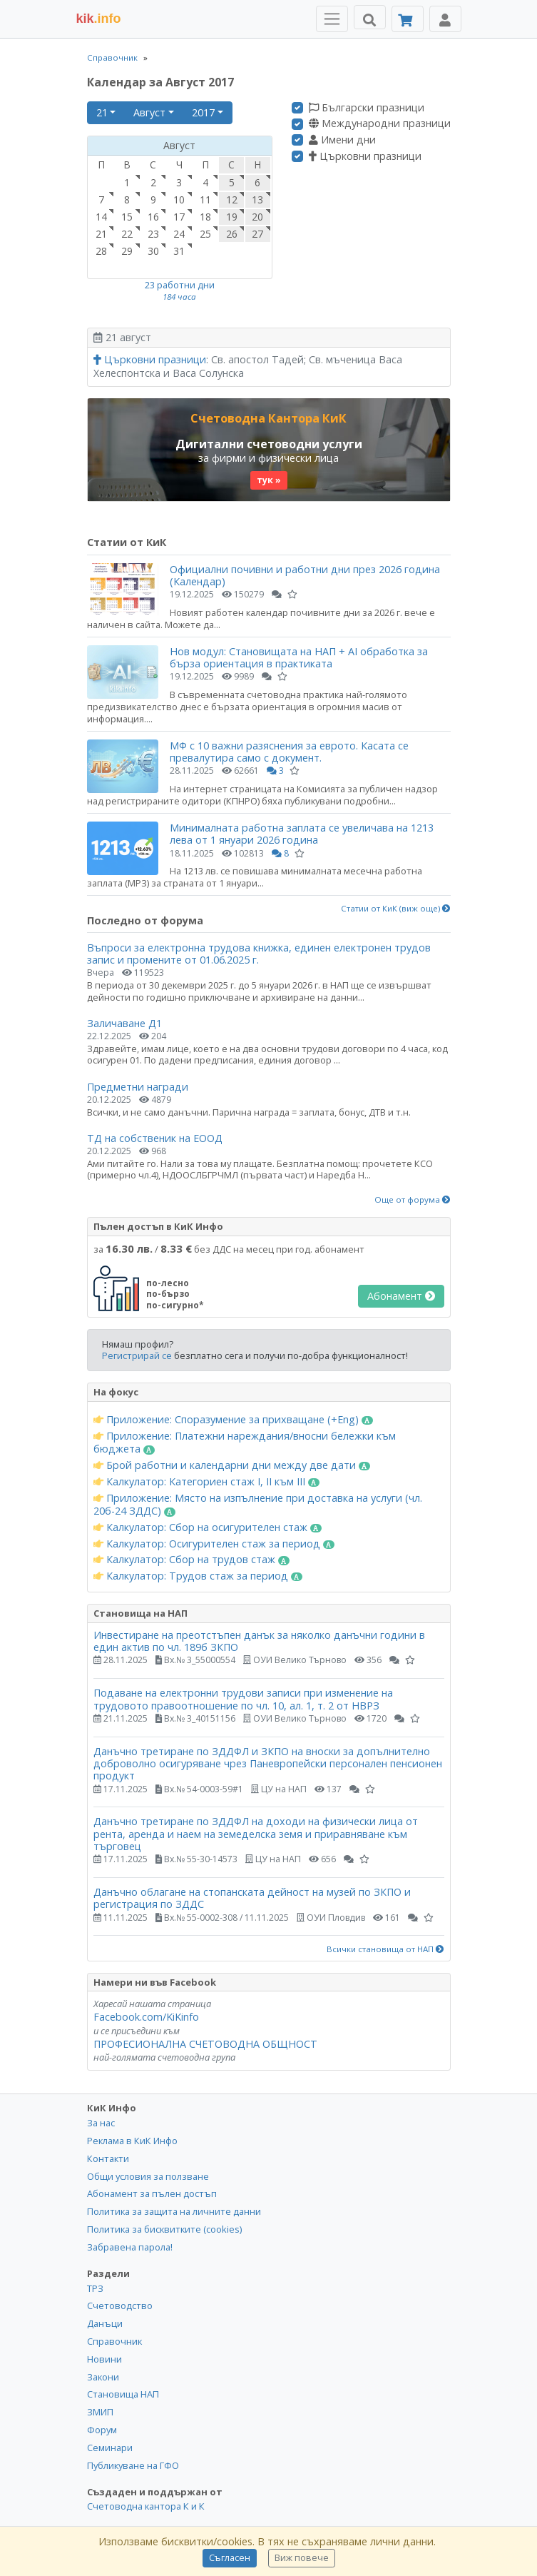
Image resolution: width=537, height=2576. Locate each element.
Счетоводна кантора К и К (146, 2506)
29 (127, 251)
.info (98, 18)
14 (101, 216)
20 (257, 216)
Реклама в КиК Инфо (132, 2140)
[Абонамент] (408, 19)
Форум (102, 2429)
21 (102, 112)
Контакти (108, 2158)
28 (101, 251)
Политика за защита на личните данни (174, 2211)
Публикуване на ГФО (133, 2465)
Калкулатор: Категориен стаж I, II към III (206, 1481)
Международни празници (380, 123)
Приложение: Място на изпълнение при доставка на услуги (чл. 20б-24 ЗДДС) (257, 1505)
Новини (104, 2359)
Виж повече (302, 2558)
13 (257, 199)
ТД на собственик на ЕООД (155, 1138)
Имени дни (342, 139)
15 (127, 216)
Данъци (105, 2323)
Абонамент (401, 1296)
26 (231, 234)
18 (205, 216)
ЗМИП (100, 2411)
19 (231, 216)
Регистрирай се (137, 1355)
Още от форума (412, 1200)
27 (257, 234)
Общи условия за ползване (148, 2176)
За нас (101, 2122)
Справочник (112, 57)
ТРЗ (95, 2288)
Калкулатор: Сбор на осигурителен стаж (207, 1527)
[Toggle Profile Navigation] (445, 19)
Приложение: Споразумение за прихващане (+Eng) (233, 1419)
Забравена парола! (130, 2247)
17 (179, 216)
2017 (203, 112)
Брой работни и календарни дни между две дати (232, 1465)
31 (179, 251)
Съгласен (229, 2558)
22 (127, 234)
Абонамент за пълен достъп (152, 2193)
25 (205, 234)
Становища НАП (123, 2394)
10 (179, 199)
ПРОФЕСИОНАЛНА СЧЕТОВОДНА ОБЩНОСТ (205, 2044)
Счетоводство (120, 2305)
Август (149, 112)
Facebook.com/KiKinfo (146, 2017)
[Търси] (370, 17)
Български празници (366, 107)
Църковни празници (365, 156)
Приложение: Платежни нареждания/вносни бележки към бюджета (244, 1443)
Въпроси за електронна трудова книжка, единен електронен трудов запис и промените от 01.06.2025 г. (259, 953)
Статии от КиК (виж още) (396, 909)
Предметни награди (137, 1086)
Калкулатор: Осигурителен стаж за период (214, 1543)
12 (231, 199)
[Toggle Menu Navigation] (332, 19)
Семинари (110, 2447)
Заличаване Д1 (124, 1023)
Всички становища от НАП (385, 1949)
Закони (103, 2376)
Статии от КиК (126, 542)
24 (179, 234)
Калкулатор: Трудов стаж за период (198, 1576)
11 (205, 199)
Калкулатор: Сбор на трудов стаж (191, 1559)
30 (153, 251)
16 (153, 216)
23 (153, 234)
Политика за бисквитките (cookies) (164, 2229)
